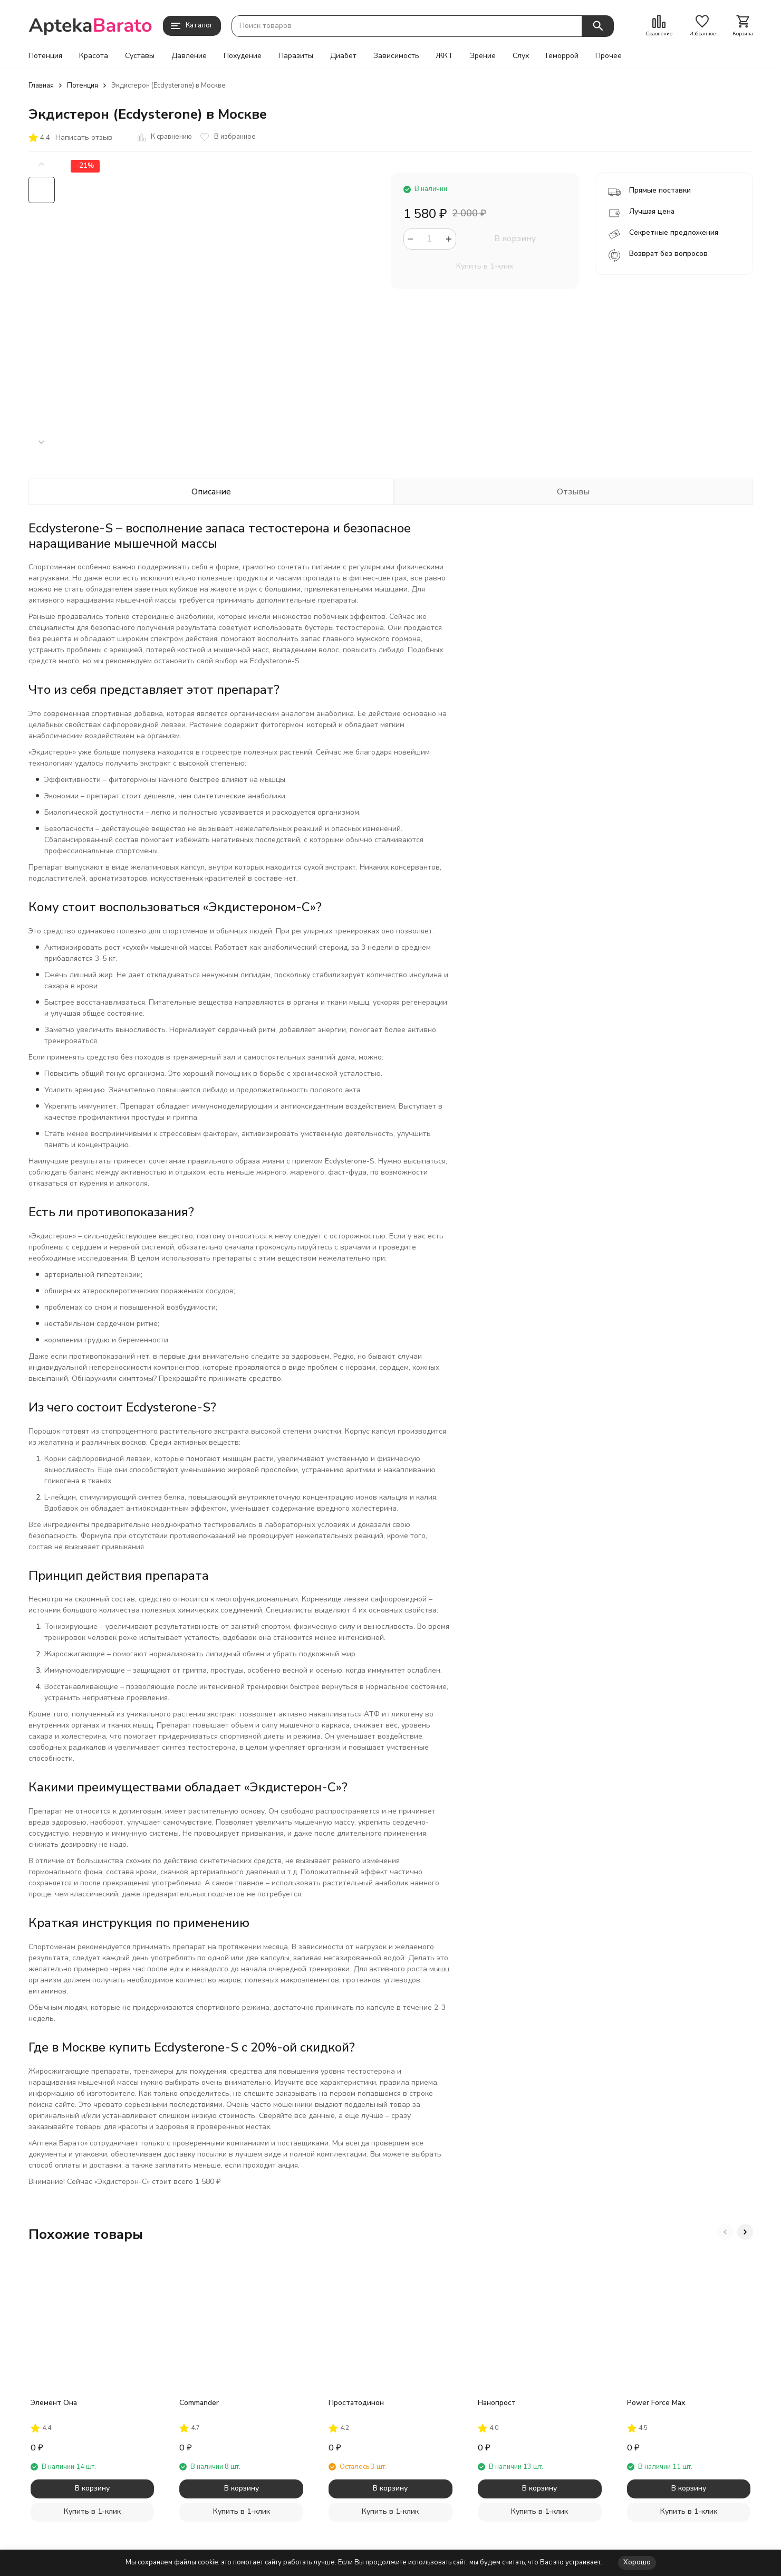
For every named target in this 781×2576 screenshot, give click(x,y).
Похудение (243, 56)
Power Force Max (656, 2403)
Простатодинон (356, 2403)
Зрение (483, 56)
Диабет (343, 56)
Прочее (608, 56)
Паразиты (295, 56)
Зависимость (396, 56)
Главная (41, 85)
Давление (189, 56)
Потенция (45, 56)
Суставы (140, 56)
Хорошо (637, 2562)
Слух (521, 56)
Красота (93, 56)
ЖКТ (444, 56)
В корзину (515, 238)
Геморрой (562, 56)
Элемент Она (54, 2403)
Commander (199, 2403)
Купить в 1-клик (484, 266)
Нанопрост (497, 2403)
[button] (41, 442)
